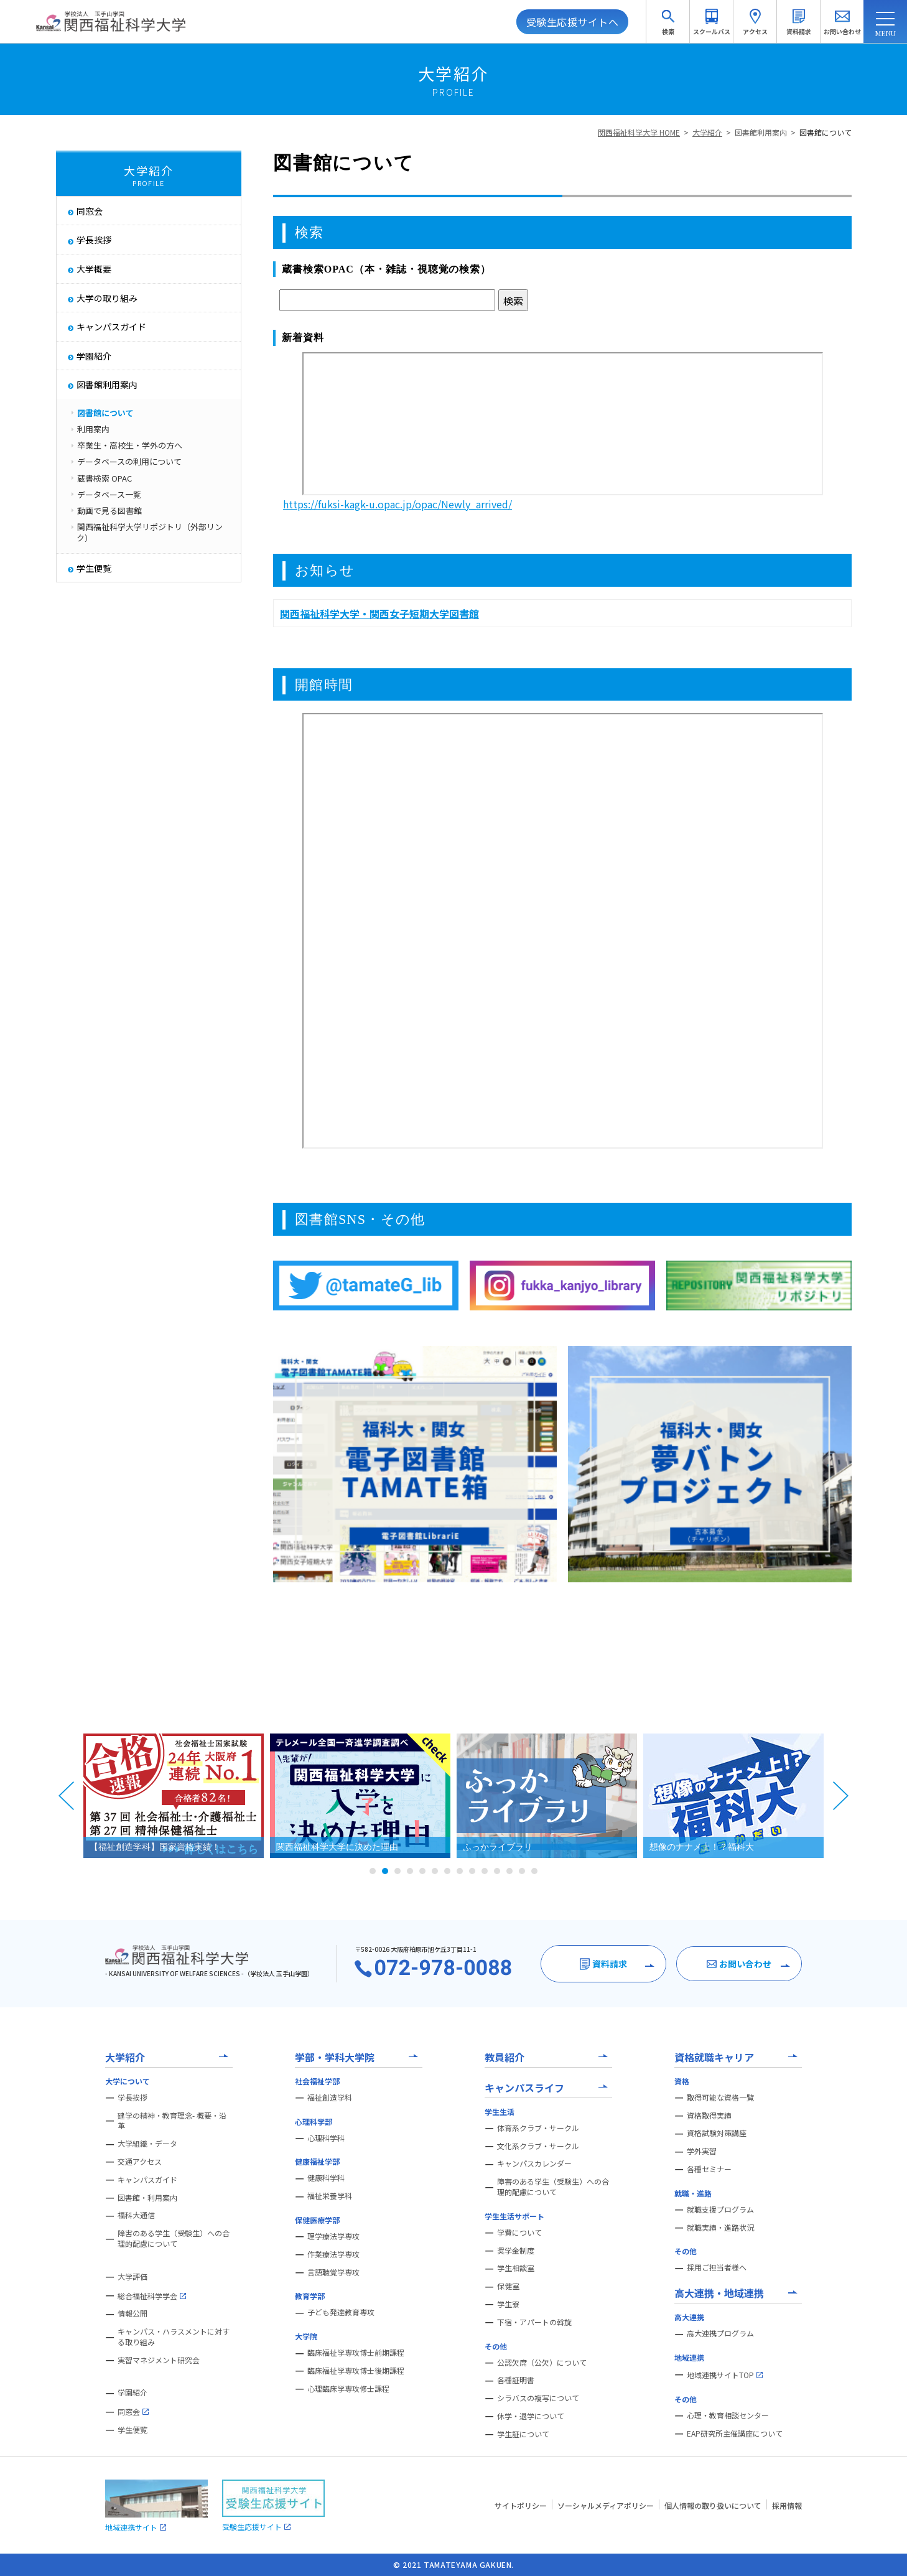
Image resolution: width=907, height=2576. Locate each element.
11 (497, 1871)
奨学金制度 (515, 2251)
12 (509, 1871)
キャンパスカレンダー (534, 2163)
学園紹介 (132, 2392)
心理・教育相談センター (728, 2415)
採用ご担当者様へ (717, 2267)
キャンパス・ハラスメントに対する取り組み (174, 2336)
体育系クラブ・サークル (538, 2128)
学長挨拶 (132, 2097)
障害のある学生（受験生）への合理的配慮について (174, 2238)
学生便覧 (132, 2430)
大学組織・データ (147, 2144)
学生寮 (508, 2304)
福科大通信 (136, 2215)
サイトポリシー (521, 2505)
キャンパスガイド (147, 2180)
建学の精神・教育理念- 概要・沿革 (172, 2121)
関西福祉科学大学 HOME (639, 132)
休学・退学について (530, 2416)
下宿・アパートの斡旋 (534, 2322)
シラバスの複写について (538, 2398)
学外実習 (702, 2151)
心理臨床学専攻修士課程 (348, 2389)
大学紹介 (707, 132)
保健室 (508, 2286)
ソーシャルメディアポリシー (605, 2505)
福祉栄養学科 (329, 2196)
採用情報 (787, 2505)
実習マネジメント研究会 (159, 2360)
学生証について (523, 2434)
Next (840, 1795)
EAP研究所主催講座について (735, 2433)
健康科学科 (326, 2178)
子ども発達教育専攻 (340, 2312)
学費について (519, 2233)
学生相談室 (515, 2268)
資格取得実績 (709, 2116)
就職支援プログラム (720, 2209)
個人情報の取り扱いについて (712, 2505)
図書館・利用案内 (147, 2198)
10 (484, 1871)
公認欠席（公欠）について (542, 2363)
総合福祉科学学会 (152, 2296)
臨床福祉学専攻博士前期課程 (355, 2353)
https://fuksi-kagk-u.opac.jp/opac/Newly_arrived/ (397, 504)
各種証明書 (515, 2380)
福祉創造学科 (329, 2097)
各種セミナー (709, 2169)
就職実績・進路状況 (720, 2228)
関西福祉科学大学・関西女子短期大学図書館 (379, 613)
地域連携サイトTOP (725, 2375)
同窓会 (133, 2411)
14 (534, 1871)
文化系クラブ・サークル (538, 2146)
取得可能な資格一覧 (720, 2097)
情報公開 (132, 2313)
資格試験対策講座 (717, 2133)
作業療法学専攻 (333, 2254)
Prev (66, 1795)
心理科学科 (326, 2138)
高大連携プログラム (720, 2333)
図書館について (825, 132)
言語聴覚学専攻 (333, 2272)
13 (522, 1871)
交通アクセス (140, 2162)
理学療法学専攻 (333, 2236)
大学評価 (132, 2277)
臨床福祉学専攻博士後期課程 (355, 2371)
